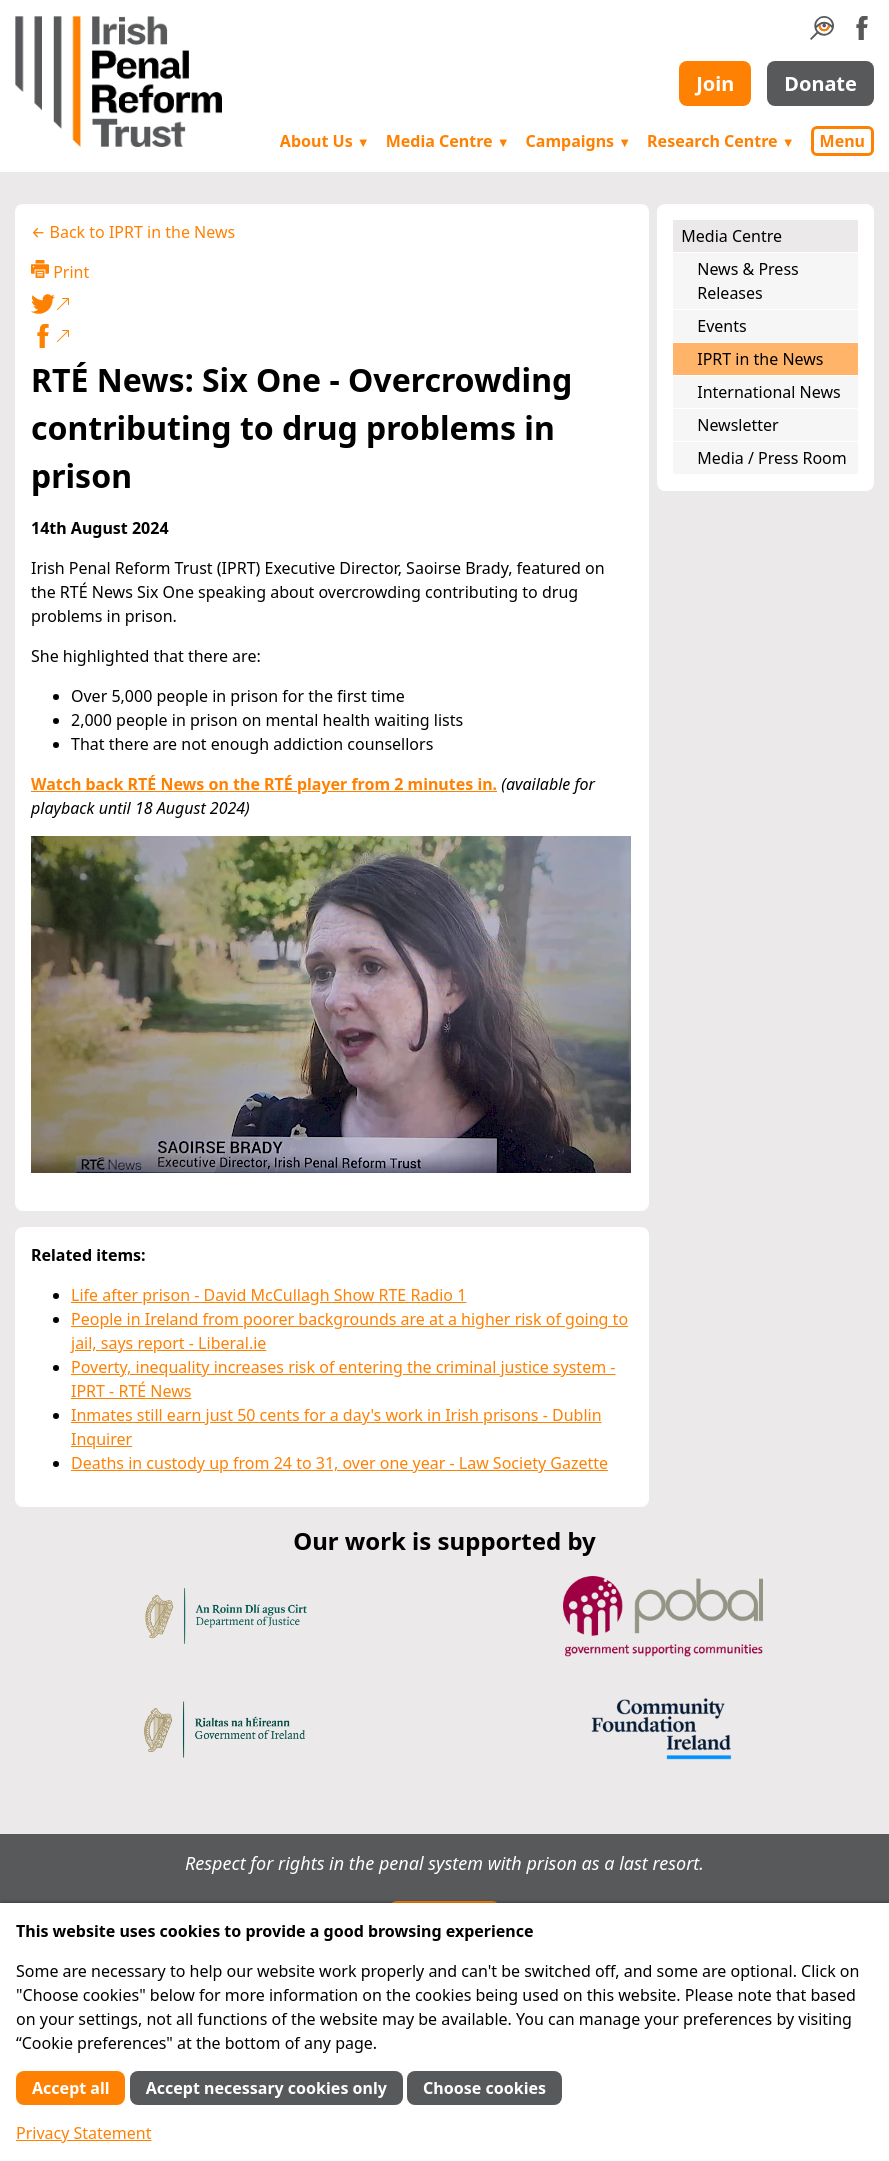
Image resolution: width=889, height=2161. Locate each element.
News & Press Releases (747, 281)
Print (60, 271)
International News (768, 392)
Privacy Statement (84, 2133)
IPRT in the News (760, 359)
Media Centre (448, 141)
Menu (842, 141)
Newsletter (737, 425)
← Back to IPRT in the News (133, 232)
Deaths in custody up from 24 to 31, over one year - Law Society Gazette (339, 1463)
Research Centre (720, 141)
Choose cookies (484, 2088)
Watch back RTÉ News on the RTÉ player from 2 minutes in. (264, 784)
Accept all (70, 2088)
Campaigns (579, 141)
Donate (820, 83)
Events (721, 326)
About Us (325, 141)
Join (715, 83)
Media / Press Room (772, 458)
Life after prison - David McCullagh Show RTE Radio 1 (268, 1295)
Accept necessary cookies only (266, 2088)
